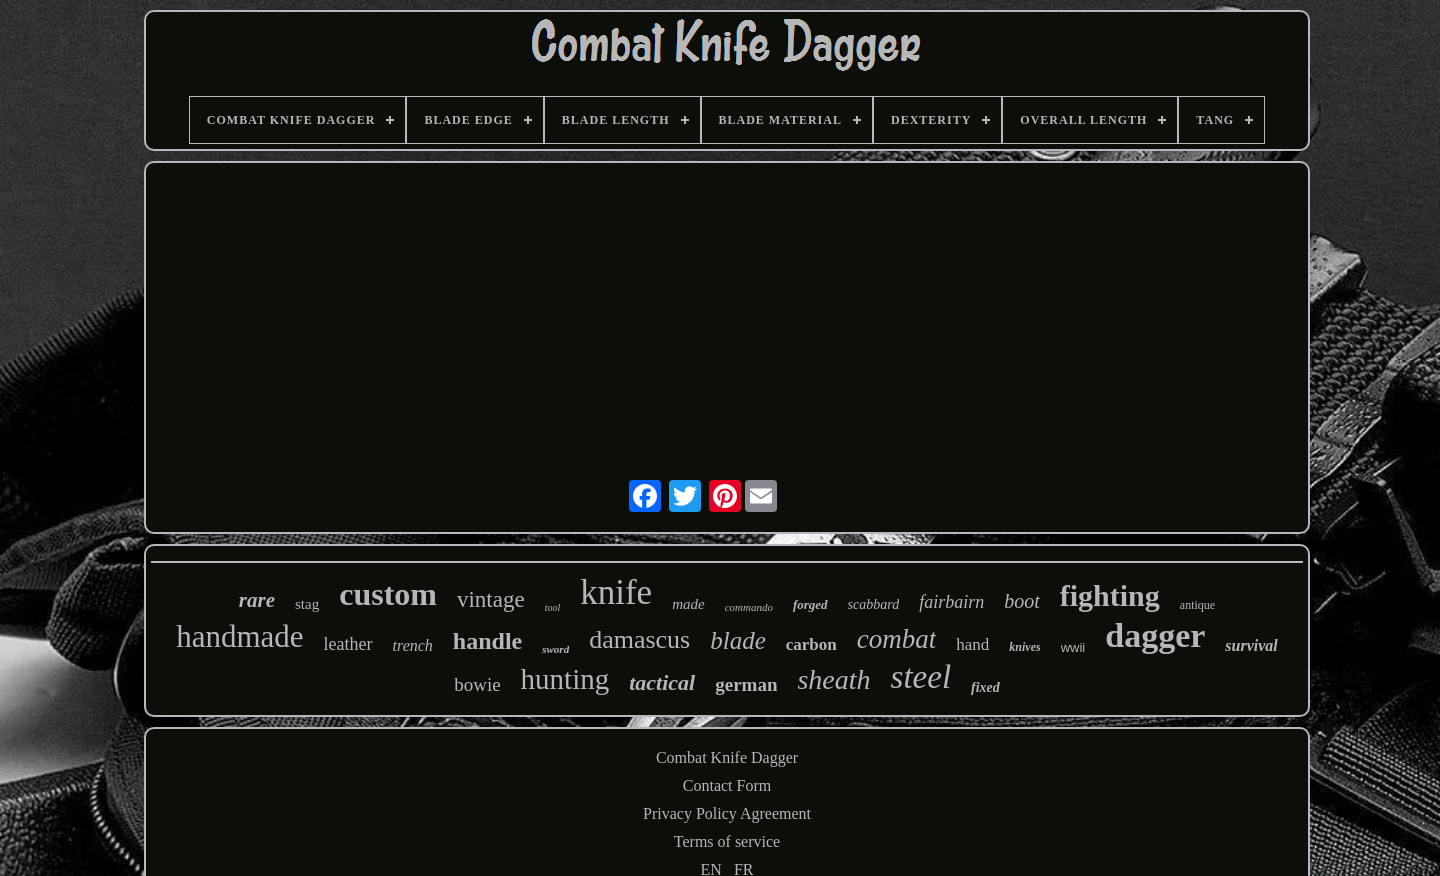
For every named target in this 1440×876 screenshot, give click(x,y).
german (746, 684)
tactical (662, 682)
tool (553, 607)
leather (348, 644)
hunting (565, 679)
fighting (1110, 595)
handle (487, 641)
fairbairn (951, 602)
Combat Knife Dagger (727, 757)
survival (1251, 645)
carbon (811, 644)
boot (1022, 601)
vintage (491, 599)
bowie (477, 684)
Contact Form (727, 785)
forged (810, 604)
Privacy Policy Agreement (727, 813)
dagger (1155, 635)
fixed (985, 687)
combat (896, 639)
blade (738, 640)
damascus (639, 639)
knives (1024, 647)
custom (388, 594)
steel (921, 677)
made (688, 604)
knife (616, 592)
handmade (239, 636)
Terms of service (727, 841)
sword (555, 649)
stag (307, 604)
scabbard (874, 604)
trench (413, 645)
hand (972, 644)
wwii (1073, 647)
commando (749, 607)
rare (257, 600)
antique (1197, 605)
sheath (833, 679)
